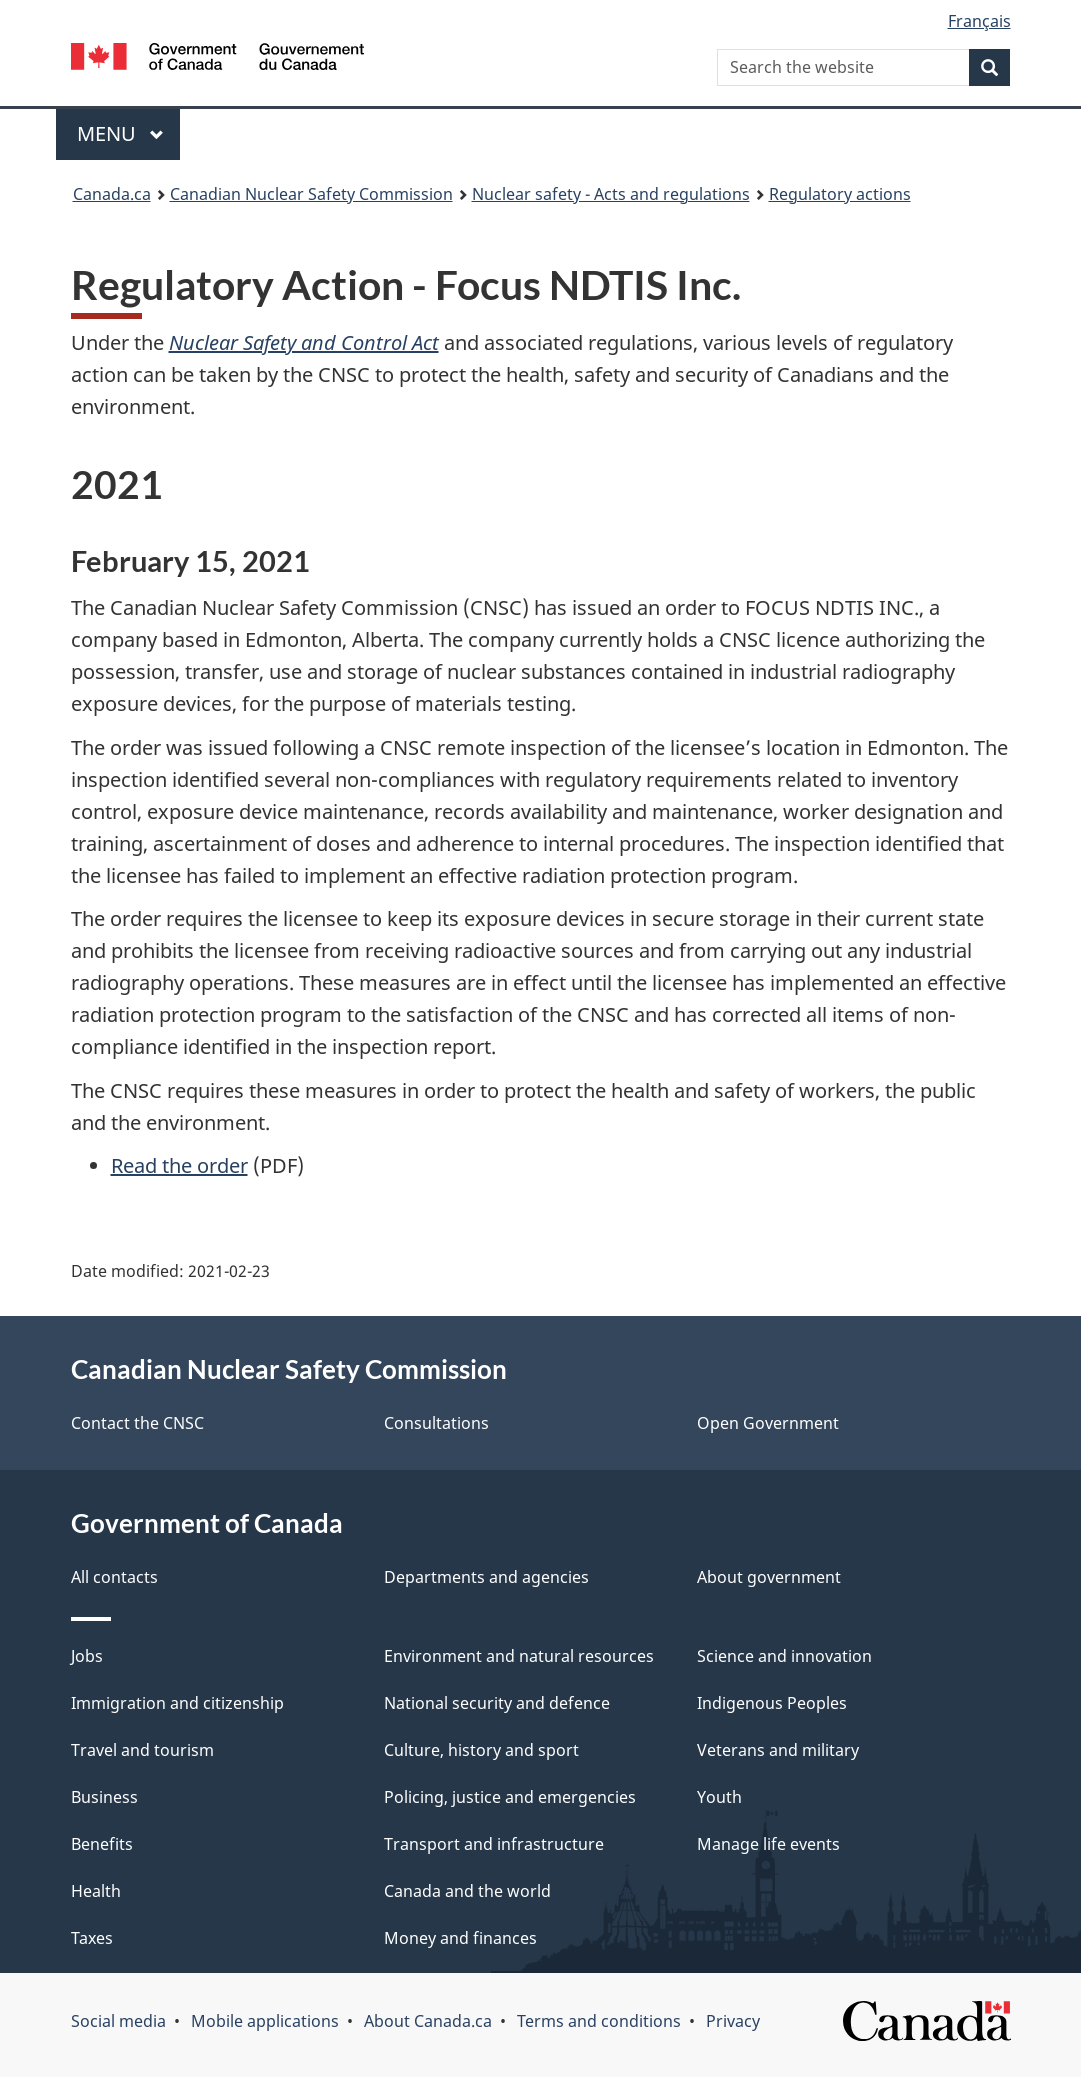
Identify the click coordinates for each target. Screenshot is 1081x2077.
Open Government (768, 1423)
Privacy (733, 2021)
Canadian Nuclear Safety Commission (311, 194)
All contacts (114, 1577)
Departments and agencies (486, 1577)
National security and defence (497, 1703)
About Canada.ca (428, 2021)
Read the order (179, 1165)
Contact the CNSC (137, 1423)
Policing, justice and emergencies (510, 1797)
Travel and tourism (142, 1750)
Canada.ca (112, 194)
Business (104, 1797)
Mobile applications (265, 2021)
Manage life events (768, 1844)
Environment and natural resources (519, 1656)
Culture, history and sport (481, 1750)
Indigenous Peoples (772, 1703)
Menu (121, 133)
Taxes (92, 1938)
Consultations (436, 1423)
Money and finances (460, 1938)
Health (96, 1891)
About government (769, 1577)
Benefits (102, 1844)
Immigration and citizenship (177, 1703)
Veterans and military (778, 1750)
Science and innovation (784, 1656)
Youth (719, 1797)
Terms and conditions (599, 2021)
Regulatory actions (840, 194)
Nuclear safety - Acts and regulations (611, 194)
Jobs (87, 1656)
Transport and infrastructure (494, 1844)
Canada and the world (467, 1891)
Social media (118, 2021)
